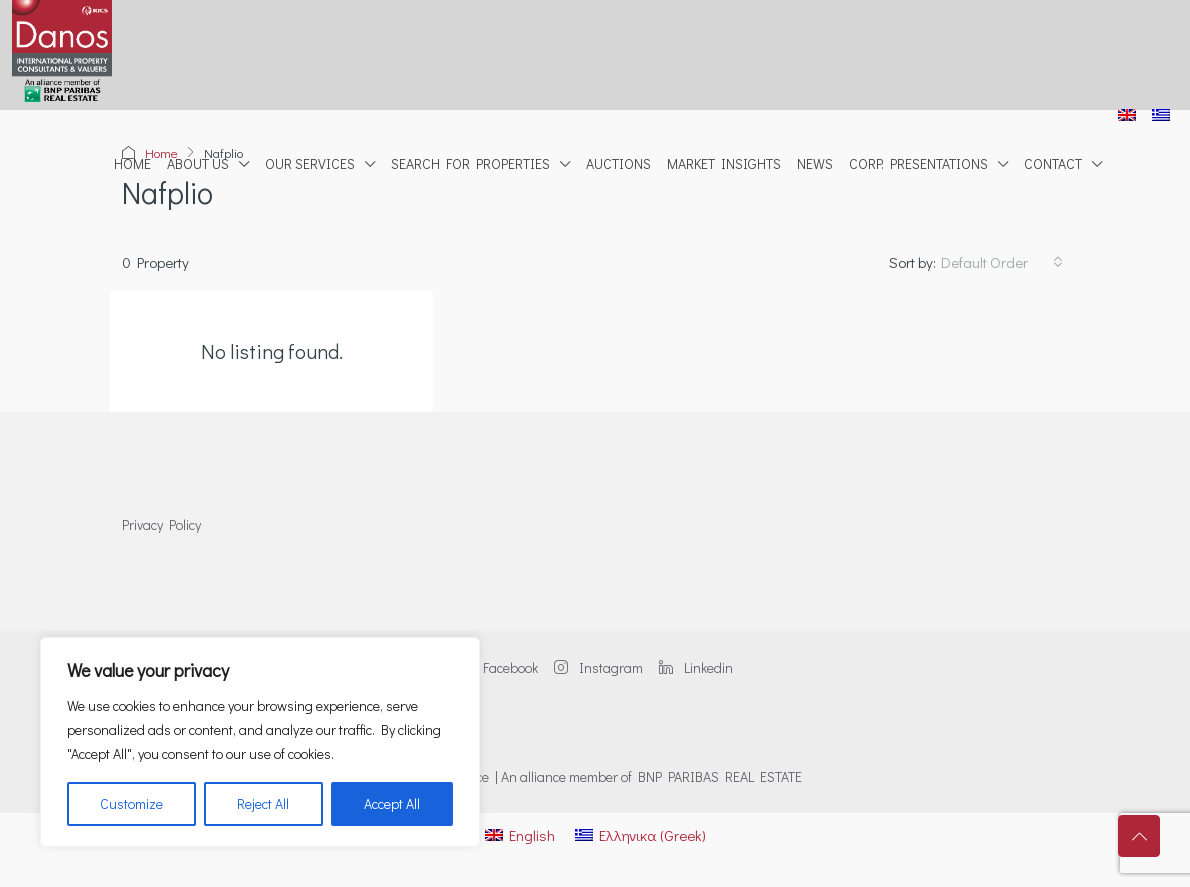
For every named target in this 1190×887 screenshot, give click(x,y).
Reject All (263, 803)
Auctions (618, 163)
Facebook (498, 667)
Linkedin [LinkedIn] (696, 667)
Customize (131, 803)
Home (132, 163)
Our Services (310, 163)
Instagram (598, 667)
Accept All (392, 803)
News (815, 163)
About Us (198, 163)
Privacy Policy (161, 524)
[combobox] (1002, 262)
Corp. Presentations (918, 163)
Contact (1053, 163)
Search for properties (470, 163)
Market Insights (724, 163)
